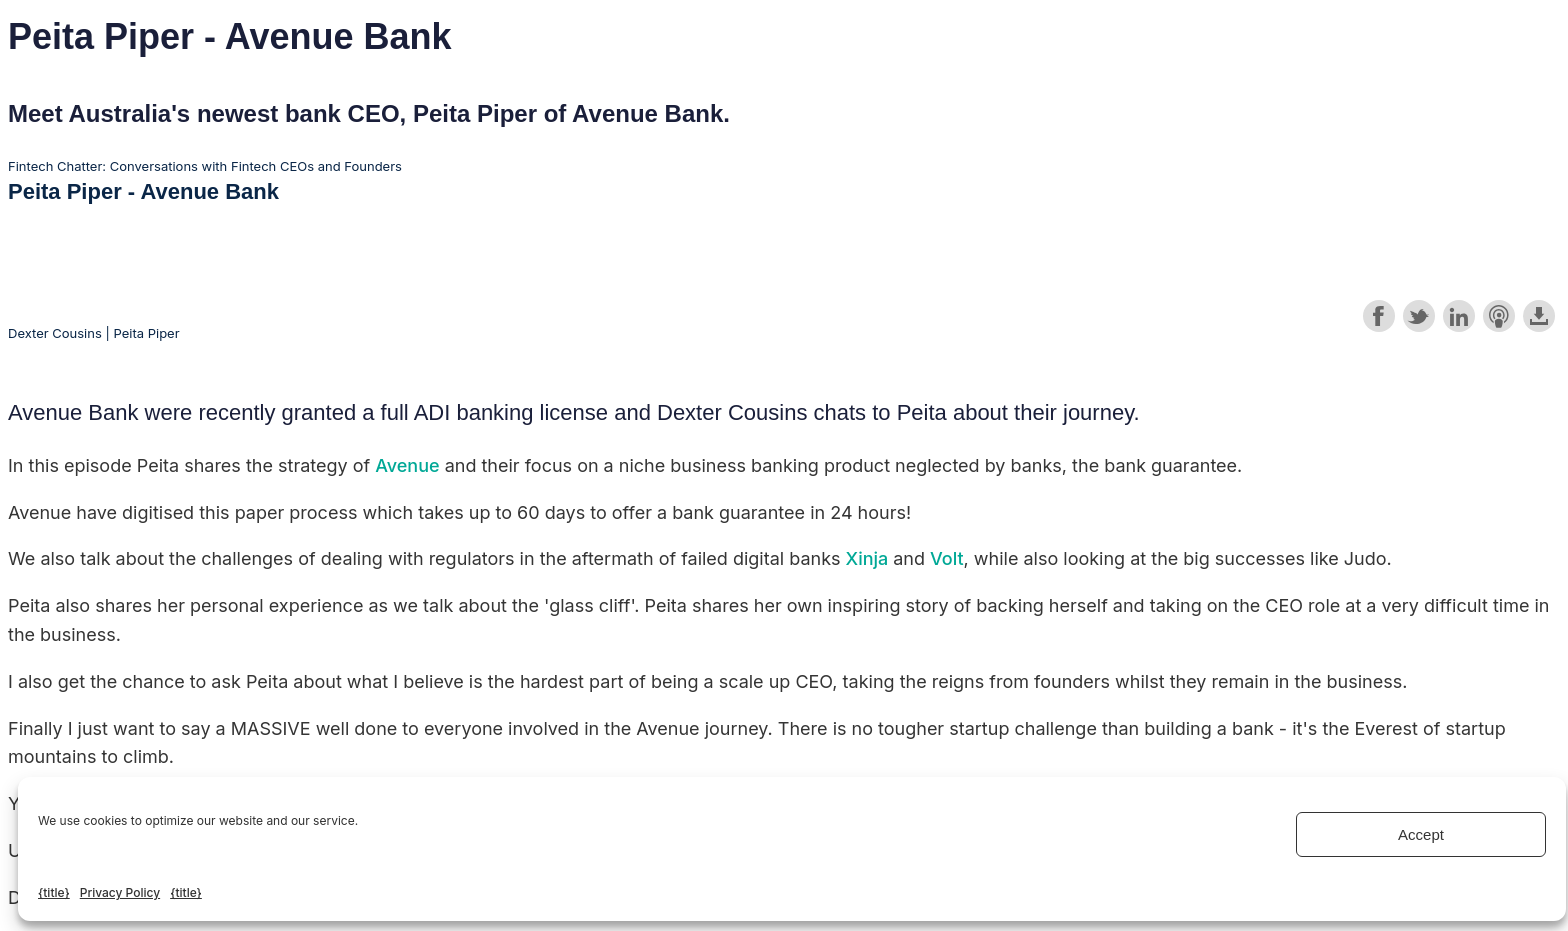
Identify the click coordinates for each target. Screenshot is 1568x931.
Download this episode (1539, 316)
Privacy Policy (120, 892)
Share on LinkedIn (1459, 316)
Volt (947, 558)
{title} (54, 892)
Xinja (870, 558)
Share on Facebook (1379, 316)
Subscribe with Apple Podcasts (1499, 316)
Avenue (407, 465)
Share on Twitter (1419, 316)
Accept (1421, 834)
